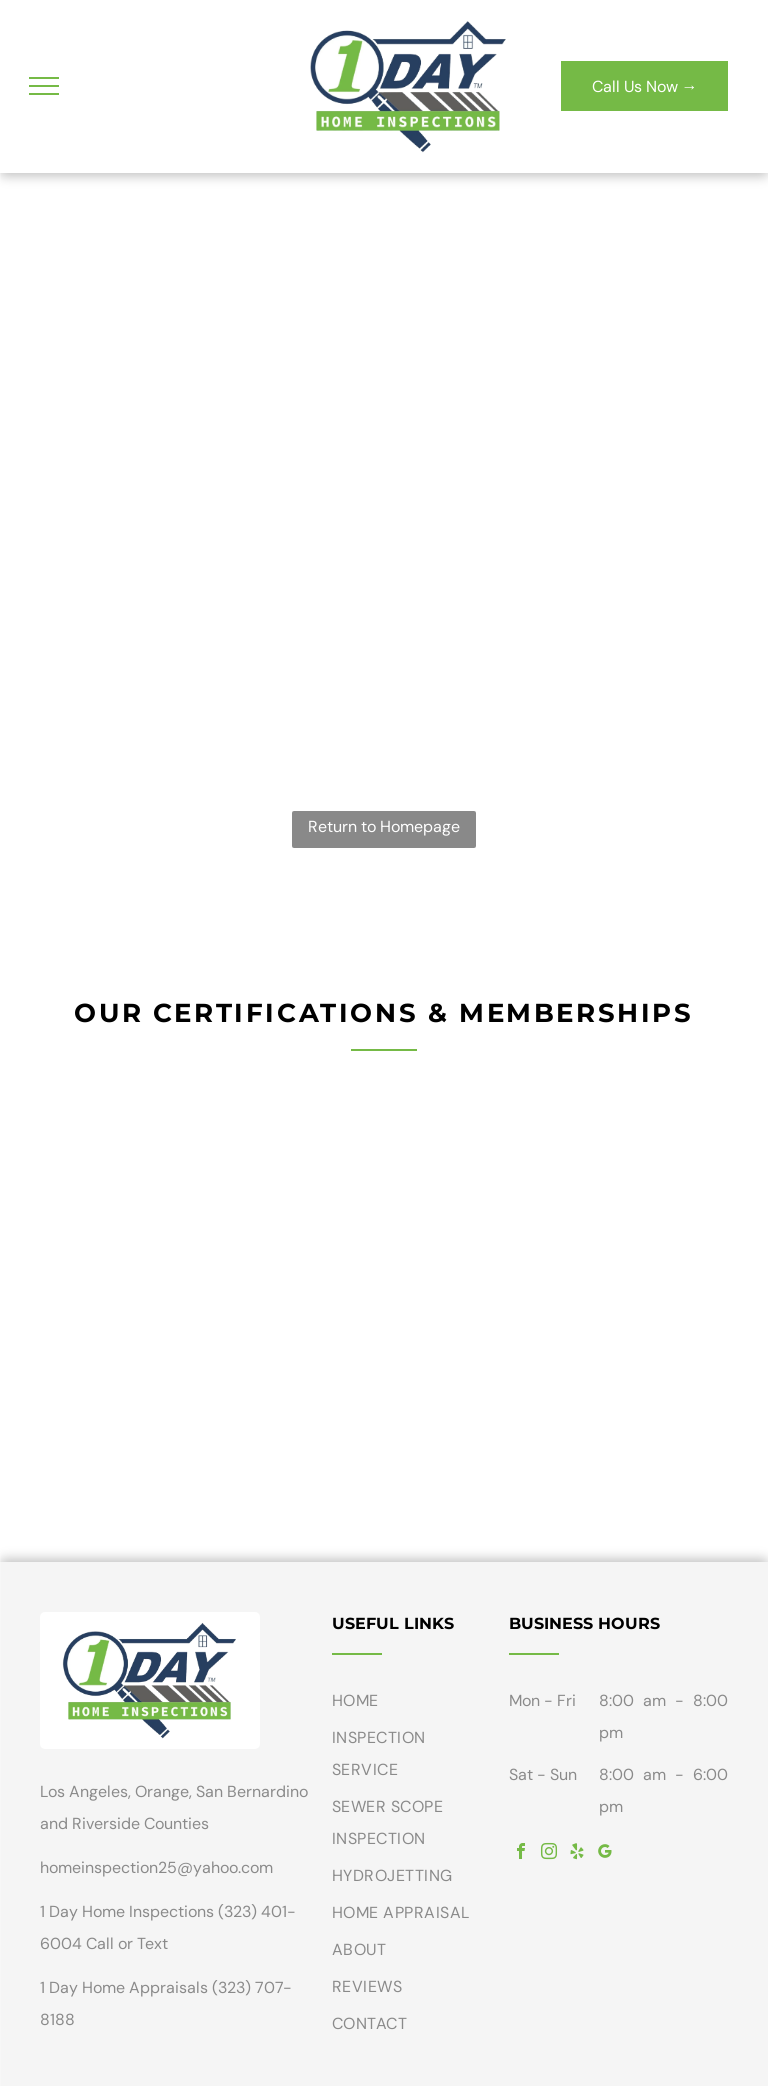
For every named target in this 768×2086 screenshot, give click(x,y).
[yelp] (577, 1853)
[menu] (44, 86)
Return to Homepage (384, 826)
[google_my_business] (605, 1853)
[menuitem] (413, 1703)
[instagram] (549, 1853)
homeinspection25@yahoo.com (156, 1867)
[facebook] (521, 1853)
